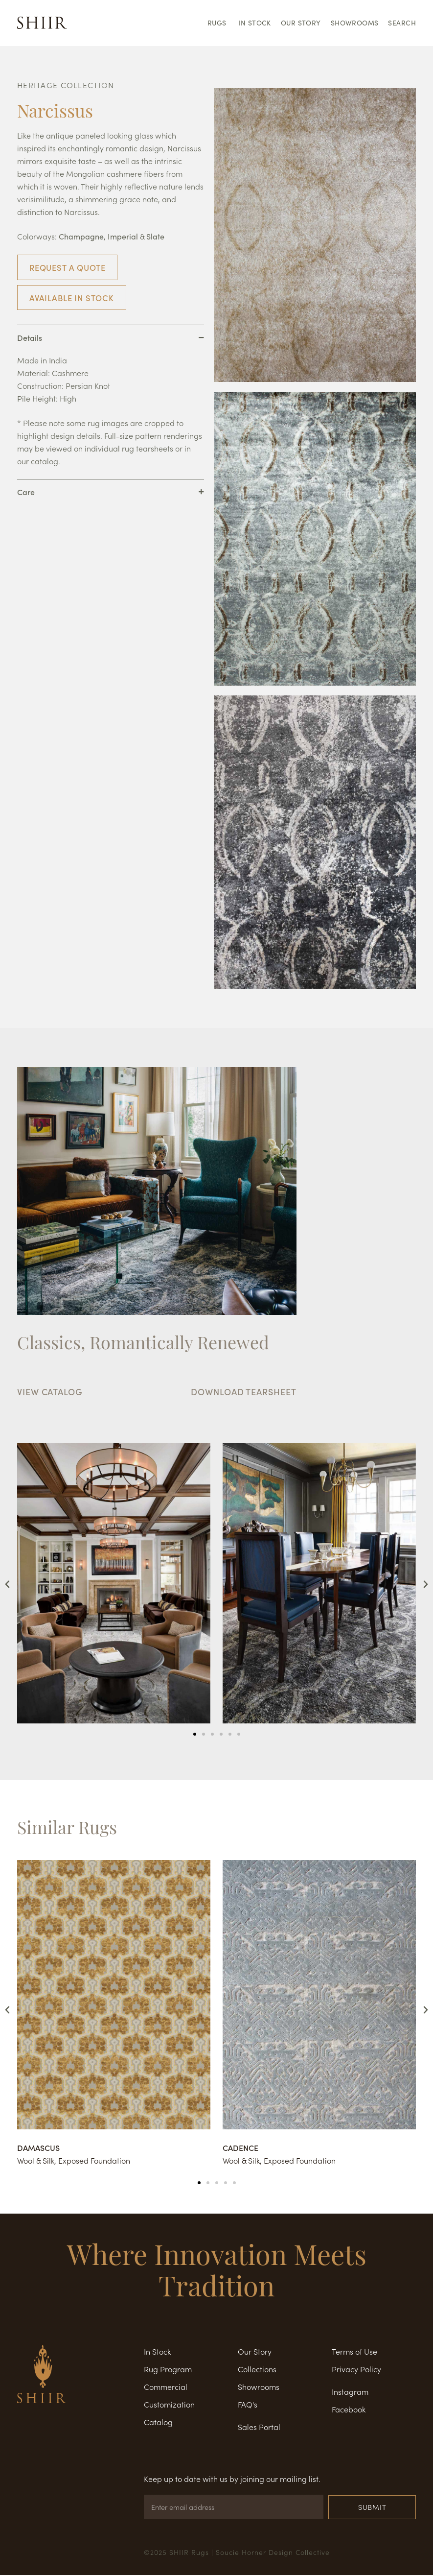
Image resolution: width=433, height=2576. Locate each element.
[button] (7, 1584)
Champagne (81, 236)
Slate (155, 236)
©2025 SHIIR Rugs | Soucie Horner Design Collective (237, 2553)
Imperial (123, 236)
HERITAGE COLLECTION (65, 84)
